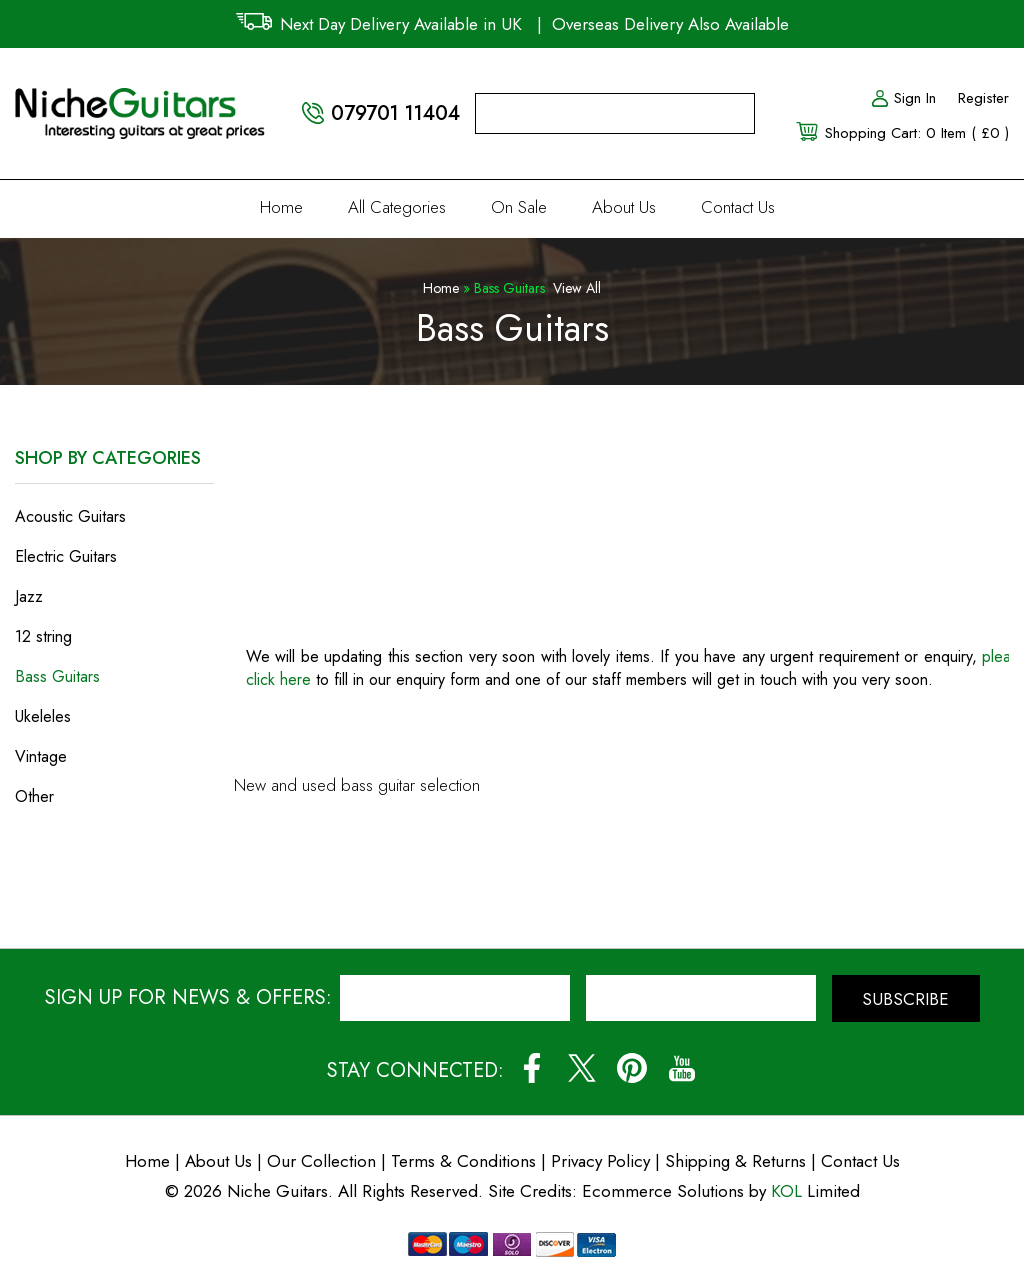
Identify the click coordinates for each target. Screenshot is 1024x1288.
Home (281, 207)
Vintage (41, 756)
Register (983, 98)
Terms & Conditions (466, 1161)
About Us (624, 207)
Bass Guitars (57, 676)
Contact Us (738, 207)
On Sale (519, 207)
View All (577, 288)
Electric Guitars (66, 556)
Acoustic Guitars (70, 516)
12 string (43, 636)
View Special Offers (114, 880)
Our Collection (321, 1161)
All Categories (397, 207)
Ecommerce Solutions (663, 1191)
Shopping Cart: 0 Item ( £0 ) (917, 133)
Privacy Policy (600, 1161)
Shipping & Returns (735, 1161)
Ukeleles (43, 716)
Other (34, 796)
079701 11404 (395, 113)
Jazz (29, 596)
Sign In (903, 98)
